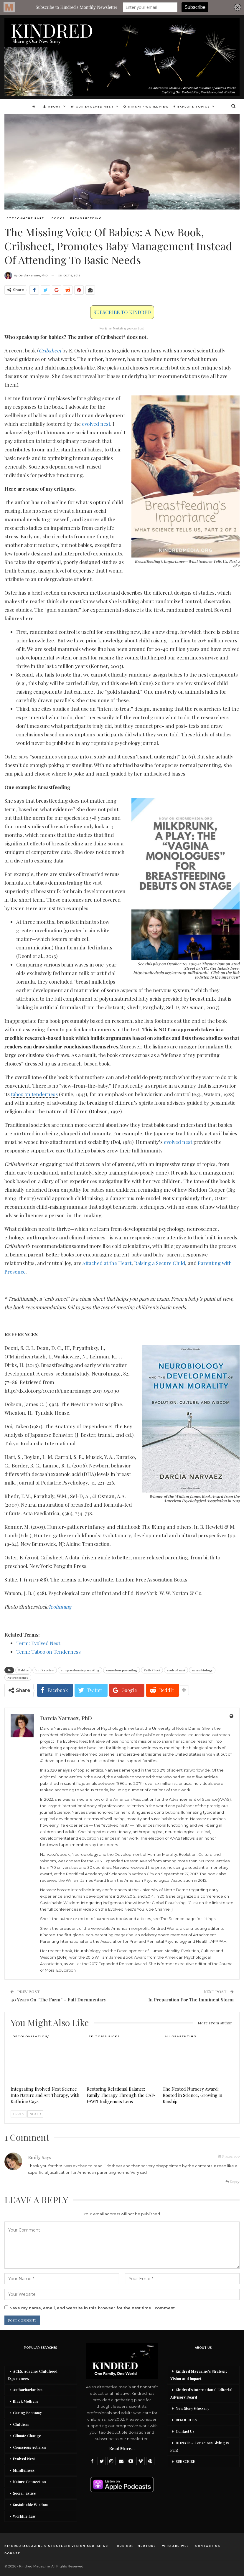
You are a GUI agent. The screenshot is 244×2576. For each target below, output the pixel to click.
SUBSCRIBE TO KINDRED (122, 312)
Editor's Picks (104, 2036)
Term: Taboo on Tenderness (48, 1651)
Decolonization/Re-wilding (34, 2036)
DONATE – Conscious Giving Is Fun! (199, 2446)
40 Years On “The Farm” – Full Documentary (58, 2000)
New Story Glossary (192, 2408)
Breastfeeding (86, 218)
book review (44, 1670)
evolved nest (178, 1142)
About (51, 106)
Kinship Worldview (147, 106)
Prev (18, 2114)
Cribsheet (50, 350)
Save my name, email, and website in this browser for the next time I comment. (93, 2307)
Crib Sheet (152, 1670)
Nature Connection (29, 2481)
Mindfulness (23, 2470)
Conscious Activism (29, 2447)
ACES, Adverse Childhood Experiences (32, 2375)
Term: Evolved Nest (38, 1643)
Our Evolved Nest (92, 106)
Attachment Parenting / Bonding (27, 218)
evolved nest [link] (96, 423)
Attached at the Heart (106, 1263)
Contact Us (185, 2431)
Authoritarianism (27, 2389)
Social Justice (24, 2493)
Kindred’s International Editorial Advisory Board (201, 2393)
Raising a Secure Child (159, 1263)
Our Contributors (136, 2545)
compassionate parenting (80, 1670)
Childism (21, 2424)
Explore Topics (193, 106)
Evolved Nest (24, 2458)
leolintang (60, 1606)
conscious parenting (121, 1670)
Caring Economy (27, 2412)
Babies (23, 1670)
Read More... (122, 2448)
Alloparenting (181, 2036)
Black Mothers (25, 2401)
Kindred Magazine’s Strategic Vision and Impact (198, 2375)
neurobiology (202, 1670)
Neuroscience (17, 1677)
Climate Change (27, 2435)
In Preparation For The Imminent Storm (191, 2000)
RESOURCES (186, 2419)
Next (35, 2114)
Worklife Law (24, 2516)
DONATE (12, 2553)
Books (58, 218)
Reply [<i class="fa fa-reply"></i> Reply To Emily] (232, 2181)
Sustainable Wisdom (30, 2504)
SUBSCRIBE (185, 2461)
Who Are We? (175, 2545)
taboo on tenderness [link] (34, 1094)
